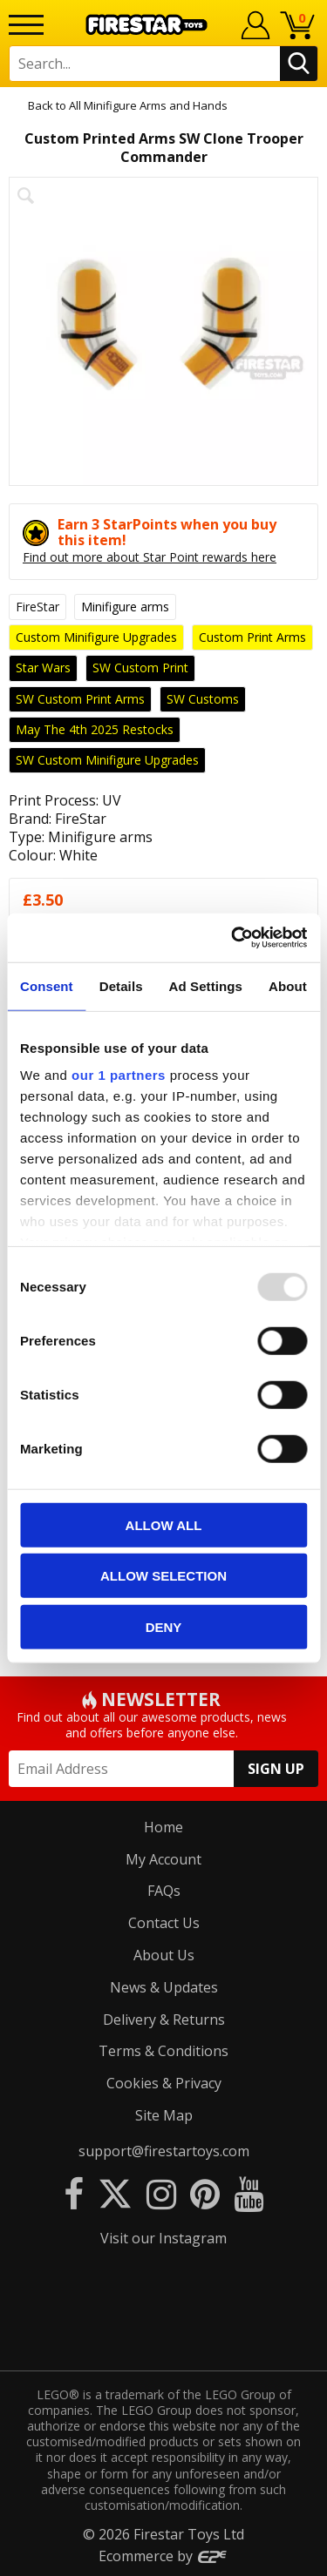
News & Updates (164, 1987)
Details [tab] (121, 985)
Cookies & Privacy (163, 2083)
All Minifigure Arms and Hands (148, 105)
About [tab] (288, 985)
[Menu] (26, 25)
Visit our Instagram (163, 2238)
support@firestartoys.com (163, 2151)
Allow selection (163, 1575)
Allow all (164, 1524)
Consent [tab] (46, 985)
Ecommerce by (163, 2556)
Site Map (164, 2115)
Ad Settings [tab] (205, 985)
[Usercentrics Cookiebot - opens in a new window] (233, 938)
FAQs (164, 1890)
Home (163, 1827)
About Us (163, 1955)
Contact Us (164, 1922)
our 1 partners (119, 1075)
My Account (163, 1859)
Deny (164, 1626)
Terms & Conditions (163, 2050)
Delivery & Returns (164, 2019)
